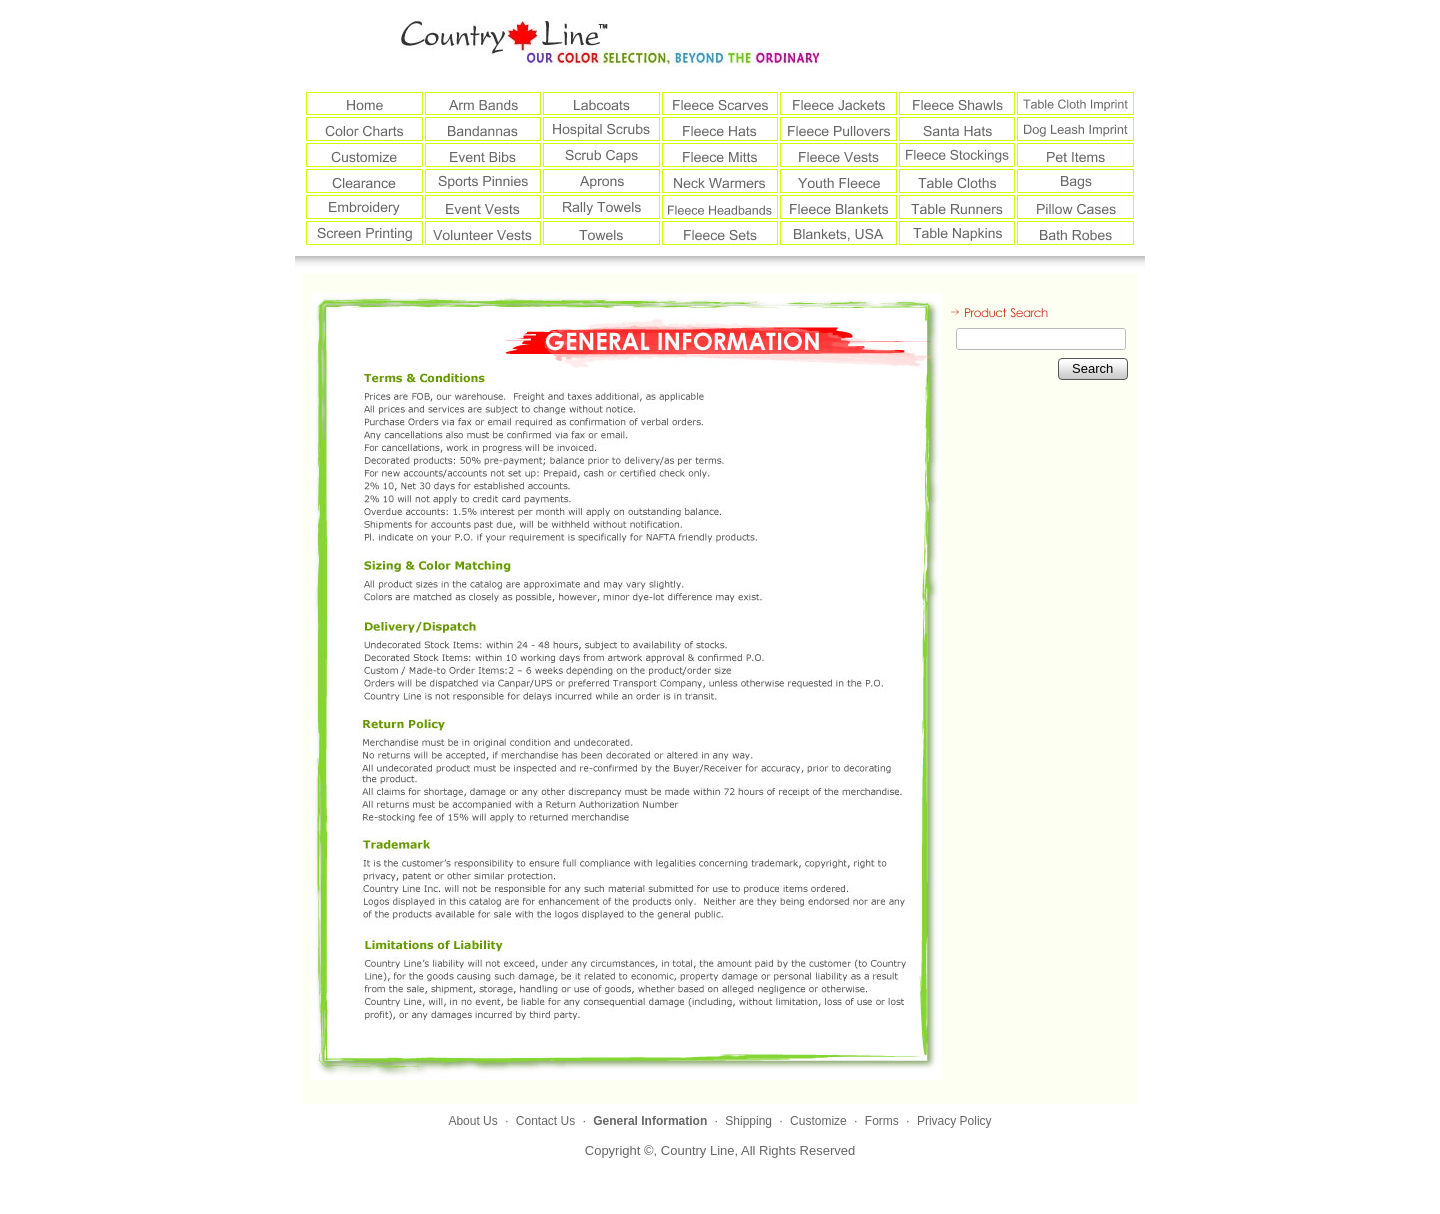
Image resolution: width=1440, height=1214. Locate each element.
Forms (882, 1121)
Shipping (748, 1121)
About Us (472, 1121)
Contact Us (545, 1121)
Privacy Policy (954, 1121)
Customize (818, 1121)
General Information (650, 1121)
